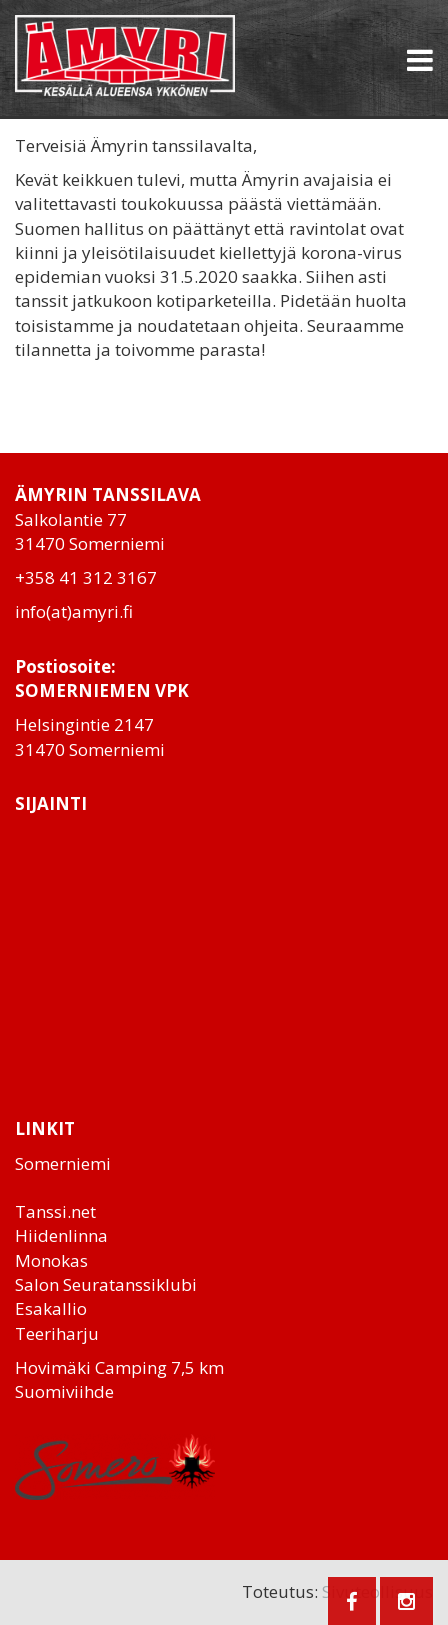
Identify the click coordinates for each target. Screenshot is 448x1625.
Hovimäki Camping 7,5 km (119, 1367)
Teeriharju (57, 1333)
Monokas (51, 1260)
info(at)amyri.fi (74, 611)
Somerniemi (63, 1163)
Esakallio (51, 1308)
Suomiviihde (64, 1391)
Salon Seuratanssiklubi (106, 1284)
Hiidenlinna (61, 1235)
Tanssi (41, 1211)
